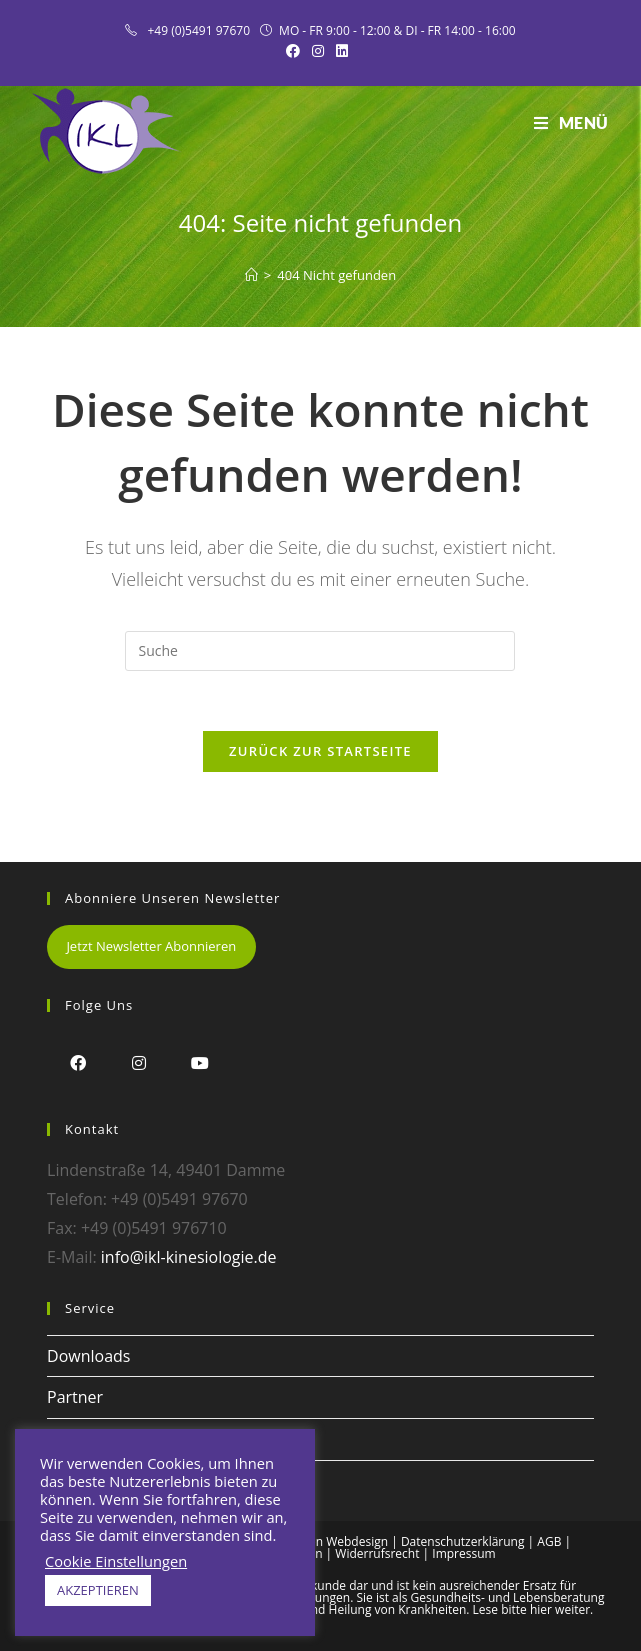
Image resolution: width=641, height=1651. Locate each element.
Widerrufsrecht (377, 1553)
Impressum (463, 1553)
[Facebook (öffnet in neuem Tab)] (296, 51)
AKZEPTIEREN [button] (98, 1590)
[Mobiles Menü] (571, 123)
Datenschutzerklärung (463, 1541)
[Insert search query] (320, 651)
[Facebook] (77, 1062)
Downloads (88, 1356)
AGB (549, 1541)
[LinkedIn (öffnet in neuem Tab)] (342, 51)
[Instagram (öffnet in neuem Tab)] (318, 51)
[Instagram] (138, 1062)
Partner (75, 1397)
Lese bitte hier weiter (532, 1609)
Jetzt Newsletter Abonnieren (151, 946)
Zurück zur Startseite (320, 751)
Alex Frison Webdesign (325, 1541)
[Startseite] (251, 275)
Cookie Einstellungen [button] (116, 1561)
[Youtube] (199, 1062)
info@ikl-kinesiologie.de (189, 1257)
